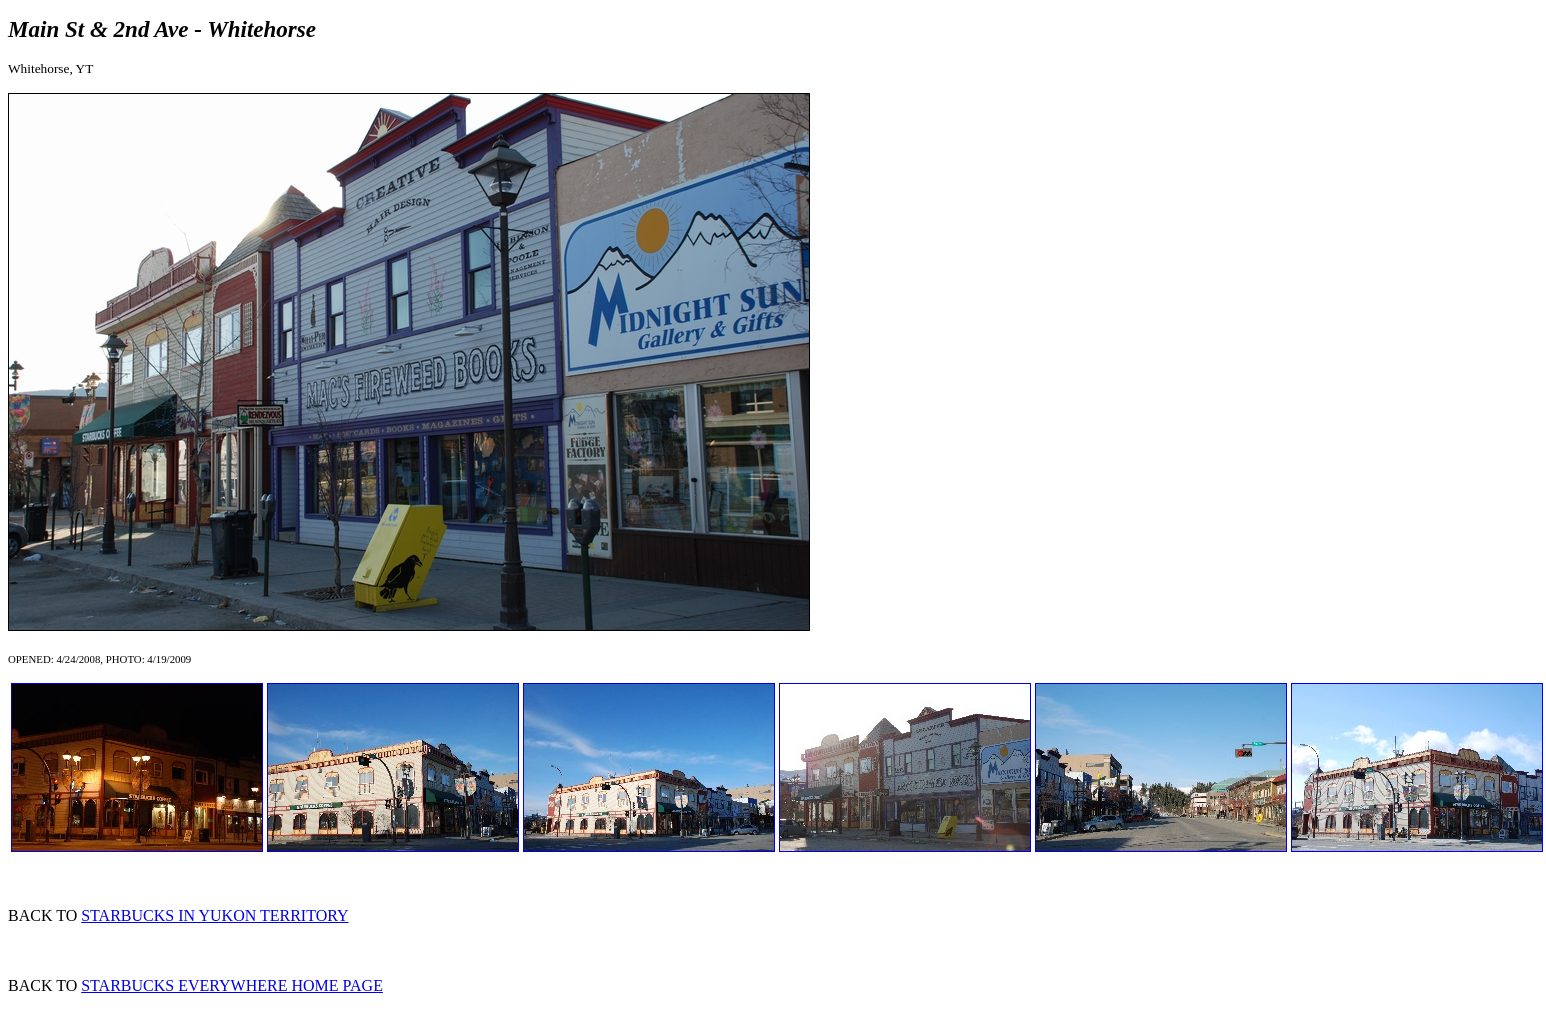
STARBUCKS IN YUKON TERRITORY (214, 915)
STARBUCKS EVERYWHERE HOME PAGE (232, 985)
